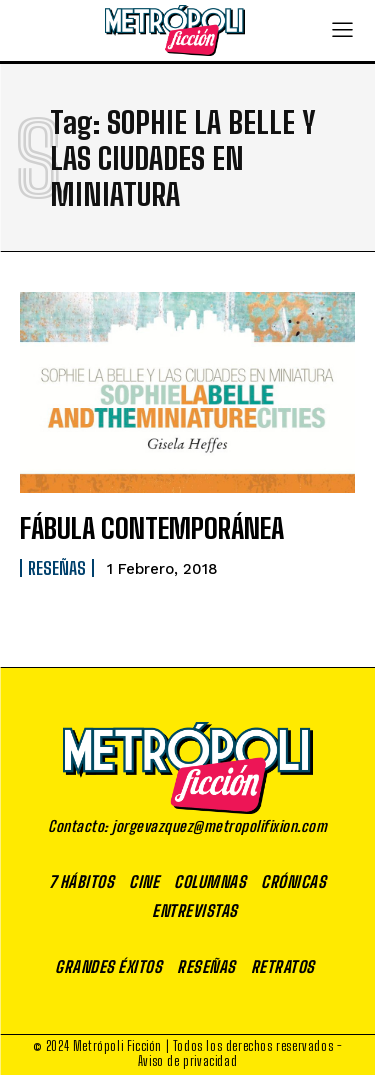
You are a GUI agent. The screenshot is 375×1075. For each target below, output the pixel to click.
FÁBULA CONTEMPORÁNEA (152, 528)
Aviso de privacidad (187, 1061)
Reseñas (57, 568)
